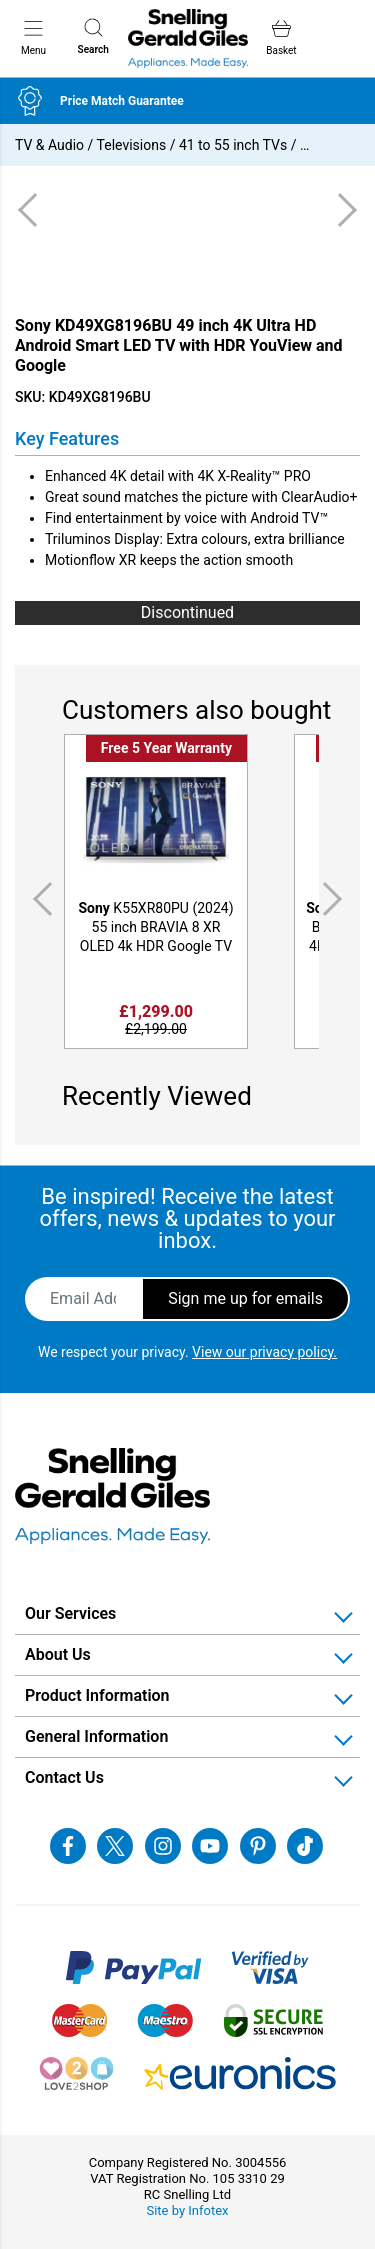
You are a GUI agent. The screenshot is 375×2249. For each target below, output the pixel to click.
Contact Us (64, 1777)
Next (336, 899)
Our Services (70, 1613)
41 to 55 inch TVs (233, 145)
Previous (39, 899)
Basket (281, 37)
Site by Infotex (187, 2210)
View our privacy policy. (264, 1352)
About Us (58, 1654)
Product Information (97, 1695)
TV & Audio (49, 145)
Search (93, 36)
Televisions (132, 145)
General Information (96, 1736)
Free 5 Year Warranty (166, 748)
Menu (33, 37)
